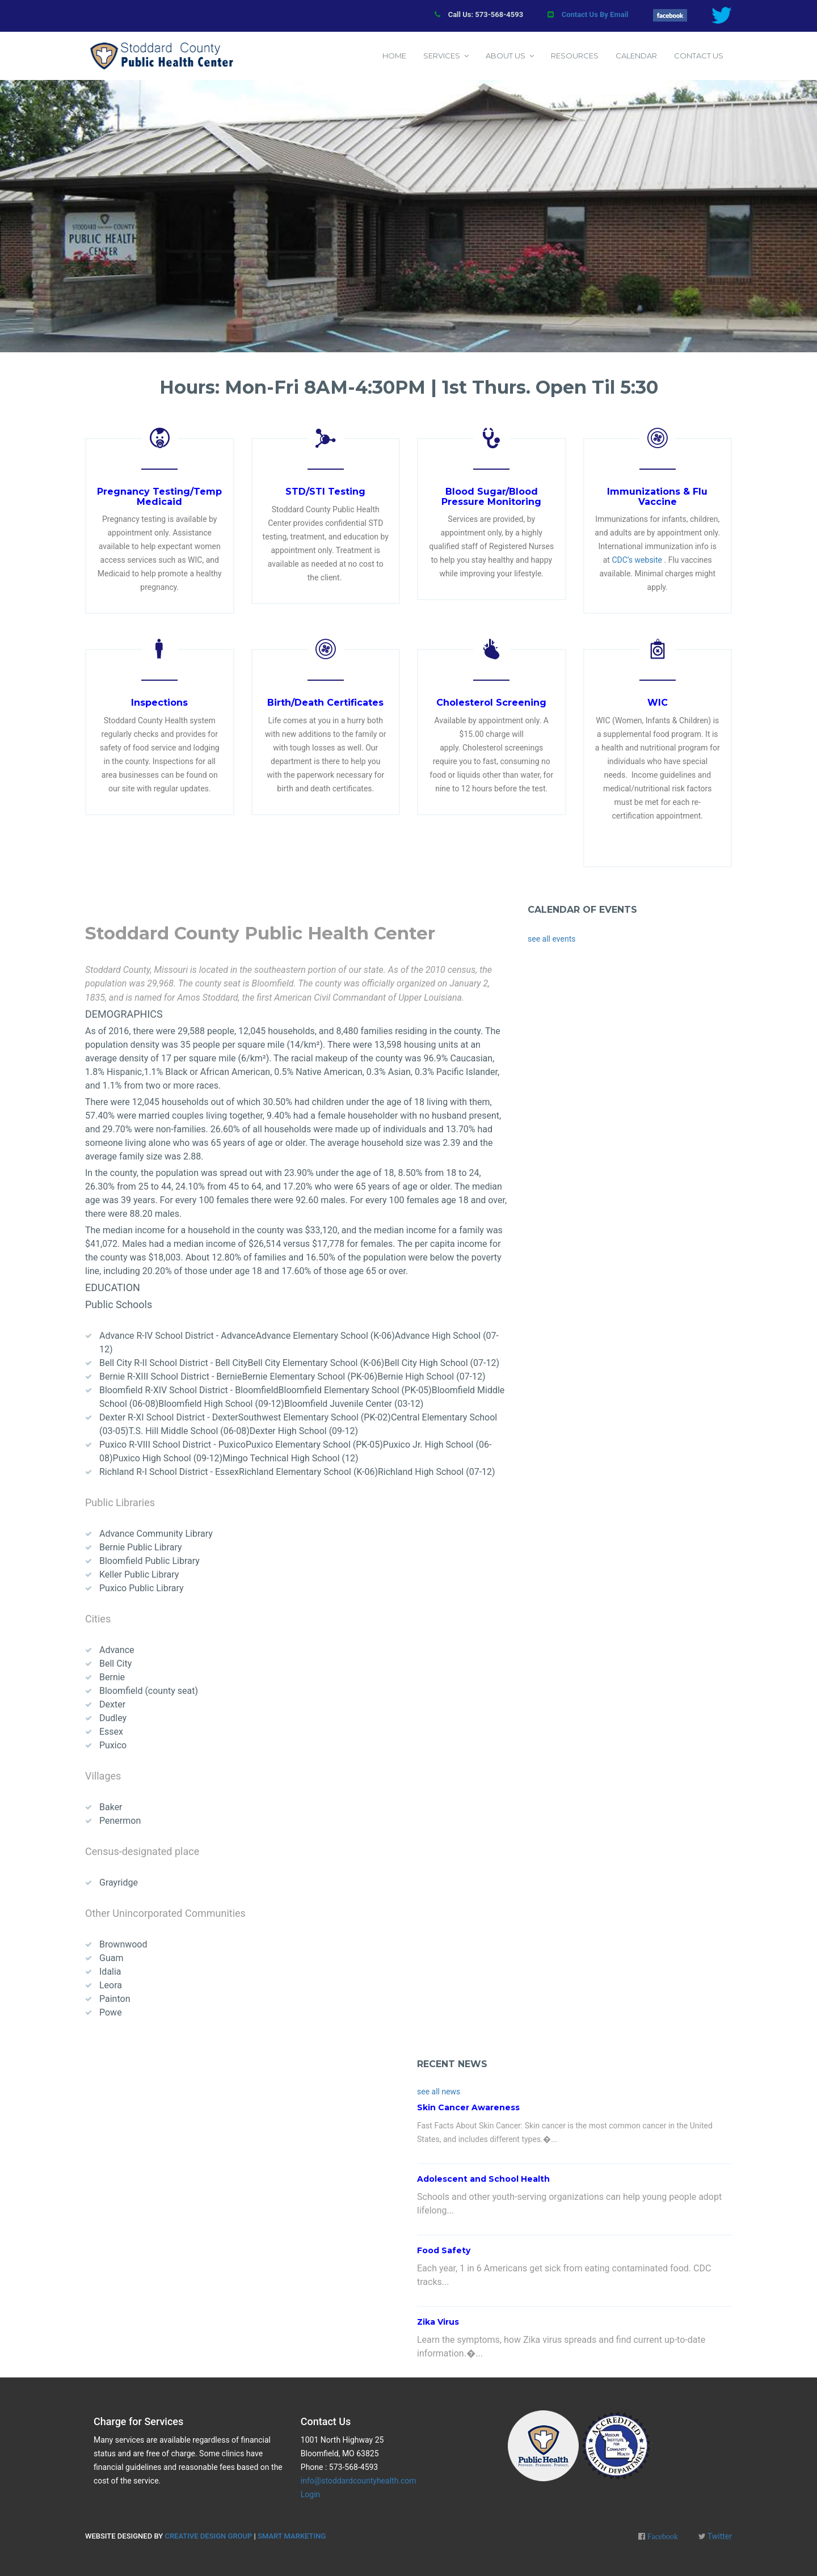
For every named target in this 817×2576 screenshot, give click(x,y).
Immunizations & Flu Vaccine (657, 496)
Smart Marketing (292, 2536)
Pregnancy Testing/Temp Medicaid (159, 496)
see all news (438, 2091)
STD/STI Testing (325, 491)
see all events (551, 938)
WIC (657, 702)
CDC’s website (637, 559)
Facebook (661, 2536)
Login (311, 2494)
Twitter (719, 2536)
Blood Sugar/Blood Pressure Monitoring (491, 496)
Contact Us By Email (595, 14)
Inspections (159, 702)
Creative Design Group (208, 2536)
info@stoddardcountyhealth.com (358, 2480)
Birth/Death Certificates (325, 702)
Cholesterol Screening (491, 702)
